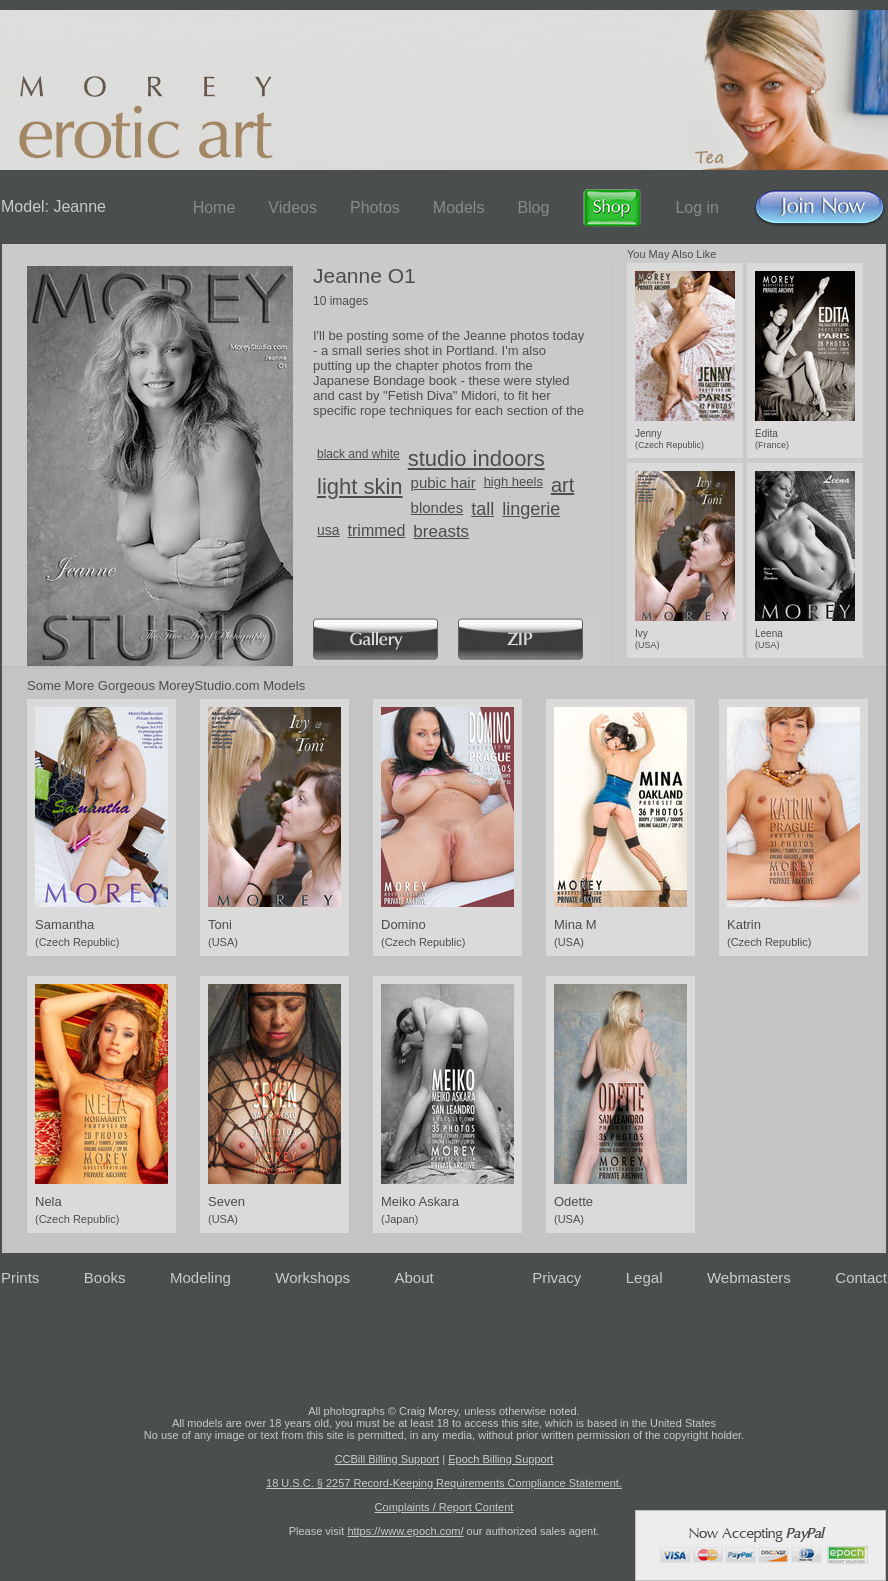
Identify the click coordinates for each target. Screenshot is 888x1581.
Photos (375, 207)
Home (214, 207)
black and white (358, 454)
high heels (513, 481)
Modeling (200, 1277)
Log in (697, 207)
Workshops (312, 1277)
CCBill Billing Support (387, 1459)
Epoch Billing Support (500, 1459)
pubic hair (443, 482)
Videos (292, 207)
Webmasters (749, 1277)
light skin (360, 486)
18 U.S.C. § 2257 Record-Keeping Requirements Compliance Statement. (444, 1483)
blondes (437, 507)
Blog (533, 207)
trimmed (377, 530)
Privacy (556, 1277)
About (414, 1277)
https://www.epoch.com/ (405, 1531)
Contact (861, 1277)
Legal (644, 1277)
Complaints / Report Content (444, 1507)
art (562, 485)
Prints (20, 1277)
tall (482, 509)
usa (328, 530)
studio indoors (476, 458)
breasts (441, 531)
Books (105, 1277)
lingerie (531, 509)
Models (459, 207)
